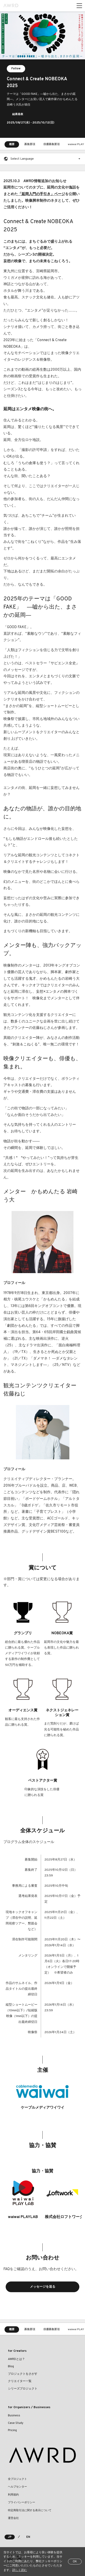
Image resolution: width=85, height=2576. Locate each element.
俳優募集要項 (51, 144)
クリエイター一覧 (20, 2381)
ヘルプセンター (17, 2487)
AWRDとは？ (16, 2359)
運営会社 (13, 2518)
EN (28, 2537)
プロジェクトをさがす (22, 2374)
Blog (11, 2366)
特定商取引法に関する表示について (29, 2510)
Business (14, 2415)
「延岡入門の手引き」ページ (41, 194)
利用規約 (13, 2495)
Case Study (15, 2423)
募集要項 (29, 144)
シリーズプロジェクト (22, 2389)
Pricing (12, 2430)
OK (75, 2561)
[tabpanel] (42, 74)
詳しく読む (19, 2570)
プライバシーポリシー (21, 2502)
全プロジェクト (17, 2479)
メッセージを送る (42, 2287)
